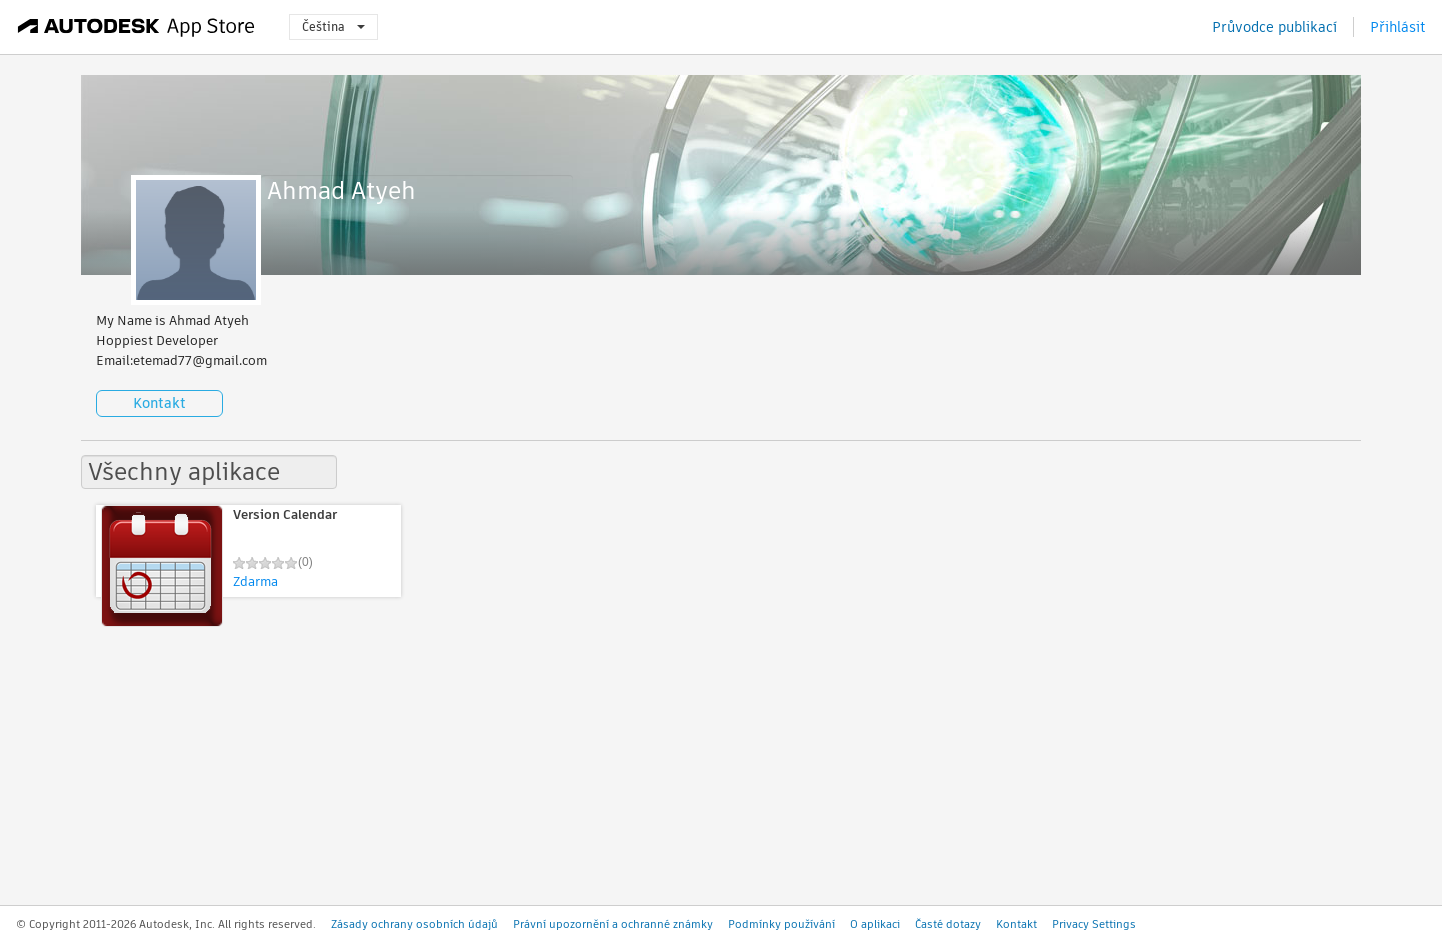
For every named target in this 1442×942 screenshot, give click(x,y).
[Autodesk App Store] (136, 27)
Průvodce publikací (1274, 27)
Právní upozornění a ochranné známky (613, 924)
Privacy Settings (1094, 924)
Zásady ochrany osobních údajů (414, 924)
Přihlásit (1398, 27)
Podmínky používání (781, 924)
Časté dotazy (948, 924)
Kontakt (159, 403)
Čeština (333, 26)
